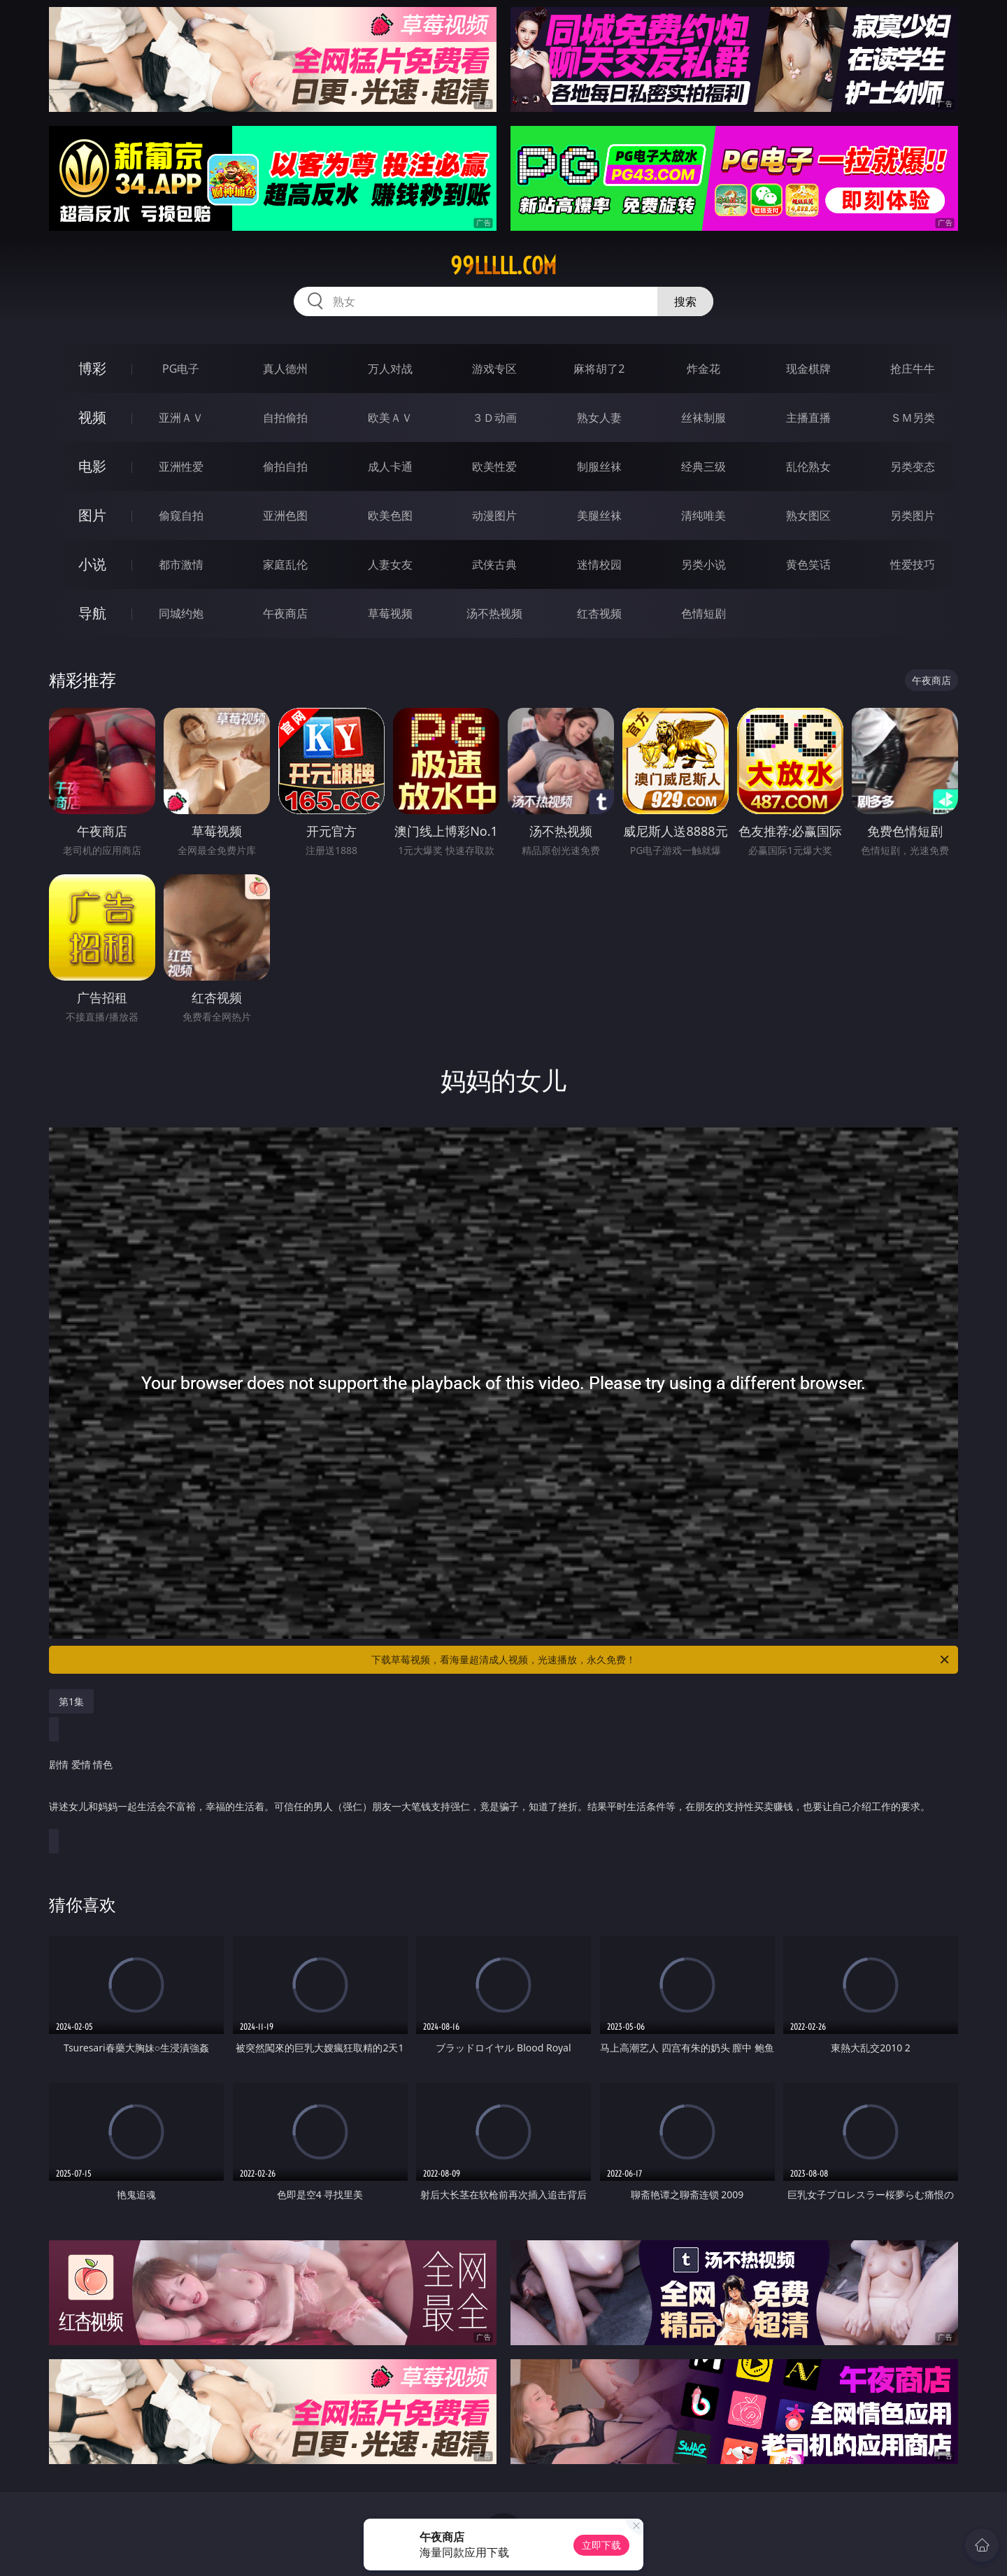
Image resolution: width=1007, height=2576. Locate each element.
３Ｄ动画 (494, 417)
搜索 (685, 301)
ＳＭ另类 (912, 417)
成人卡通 (390, 466)
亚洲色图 (285, 515)
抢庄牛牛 (912, 368)
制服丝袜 (599, 466)
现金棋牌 (808, 368)
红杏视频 (599, 613)
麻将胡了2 (598, 368)
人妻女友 (390, 564)
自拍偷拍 (285, 417)
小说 (92, 564)
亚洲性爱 (181, 466)
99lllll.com (503, 266)
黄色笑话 (808, 564)
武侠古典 (494, 564)
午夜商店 (285, 613)
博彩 (92, 368)
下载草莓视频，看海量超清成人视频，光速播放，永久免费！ (661, 1659)
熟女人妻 (599, 417)
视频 (92, 417)
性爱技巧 (912, 564)
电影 (92, 466)
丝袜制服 (703, 417)
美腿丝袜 (599, 515)
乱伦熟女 (808, 466)
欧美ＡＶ (390, 417)
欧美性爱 (494, 466)
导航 (92, 613)
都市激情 (181, 564)
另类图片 (912, 515)
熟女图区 (808, 515)
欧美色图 (390, 515)
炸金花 (703, 368)
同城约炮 (181, 613)
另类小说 (703, 564)
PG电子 (180, 368)
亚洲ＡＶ (181, 417)
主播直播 (808, 417)
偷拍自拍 (285, 466)
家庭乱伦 (285, 564)
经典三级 (703, 466)
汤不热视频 (494, 613)
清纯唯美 (703, 515)
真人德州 (285, 368)
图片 (92, 515)
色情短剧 (703, 613)
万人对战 (390, 368)
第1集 (71, 1701)
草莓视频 (390, 613)
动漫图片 (494, 515)
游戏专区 (494, 368)
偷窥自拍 (181, 515)
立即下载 (601, 2545)
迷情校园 (599, 564)
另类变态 (912, 466)
